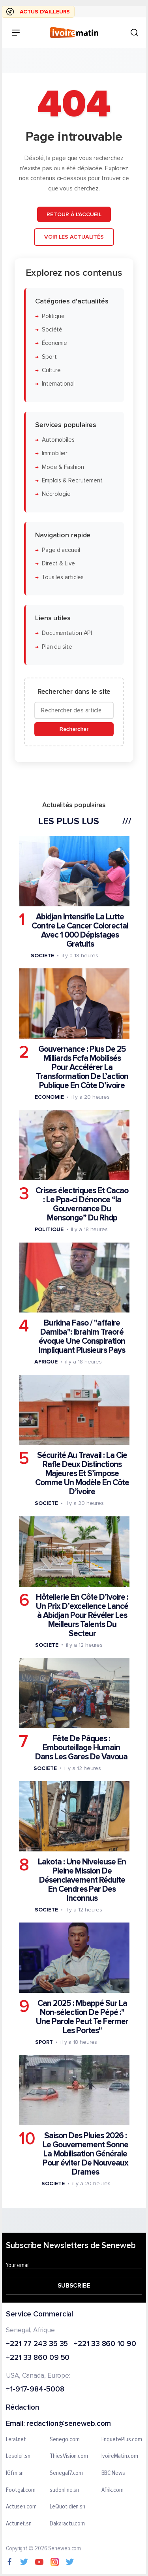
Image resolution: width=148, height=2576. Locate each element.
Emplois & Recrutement (72, 480)
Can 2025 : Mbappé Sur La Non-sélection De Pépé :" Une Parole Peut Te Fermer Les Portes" (82, 2017)
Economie (49, 1097)
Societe (42, 955)
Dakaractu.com (67, 2523)
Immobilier (54, 453)
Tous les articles (63, 577)
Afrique (45, 1362)
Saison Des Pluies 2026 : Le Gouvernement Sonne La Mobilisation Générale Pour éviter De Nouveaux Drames (85, 2154)
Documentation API (67, 633)
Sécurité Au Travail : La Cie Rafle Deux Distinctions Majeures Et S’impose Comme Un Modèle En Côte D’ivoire (82, 1473)
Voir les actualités (74, 236)
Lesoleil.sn (18, 2456)
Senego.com (64, 2439)
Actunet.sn (19, 2523)
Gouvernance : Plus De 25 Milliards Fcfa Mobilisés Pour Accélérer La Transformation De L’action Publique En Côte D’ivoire (82, 1067)
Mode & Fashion (63, 467)
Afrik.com (112, 2490)
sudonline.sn (64, 2490)
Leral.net (16, 2439)
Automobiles (58, 440)
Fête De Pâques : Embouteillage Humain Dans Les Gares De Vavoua (81, 1747)
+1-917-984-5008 (35, 2390)
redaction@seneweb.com (68, 2424)
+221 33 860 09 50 (37, 2358)
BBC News (113, 2473)
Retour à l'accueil (74, 214)
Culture (51, 370)
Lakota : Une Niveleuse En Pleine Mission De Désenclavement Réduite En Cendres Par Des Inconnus (82, 1879)
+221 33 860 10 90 (105, 2344)
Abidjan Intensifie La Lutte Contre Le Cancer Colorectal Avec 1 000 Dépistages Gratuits (80, 930)
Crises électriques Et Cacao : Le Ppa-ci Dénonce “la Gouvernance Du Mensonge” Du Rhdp (82, 1204)
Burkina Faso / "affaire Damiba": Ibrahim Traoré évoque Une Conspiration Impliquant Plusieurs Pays (82, 1336)
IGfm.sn (15, 2473)
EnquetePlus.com (121, 2439)
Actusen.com (21, 2506)
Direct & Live (58, 563)
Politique (53, 316)
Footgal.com (21, 2490)
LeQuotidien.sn (67, 2506)
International (58, 384)
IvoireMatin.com (120, 2456)
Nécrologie (56, 494)
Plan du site (57, 646)
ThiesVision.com (69, 2456)
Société (52, 329)
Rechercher (74, 729)
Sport (49, 356)
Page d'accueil (61, 550)
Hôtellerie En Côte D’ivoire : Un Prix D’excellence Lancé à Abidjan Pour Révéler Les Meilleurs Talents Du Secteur (82, 1615)
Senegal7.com (66, 2473)
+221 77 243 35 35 (37, 2344)
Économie (54, 343)
